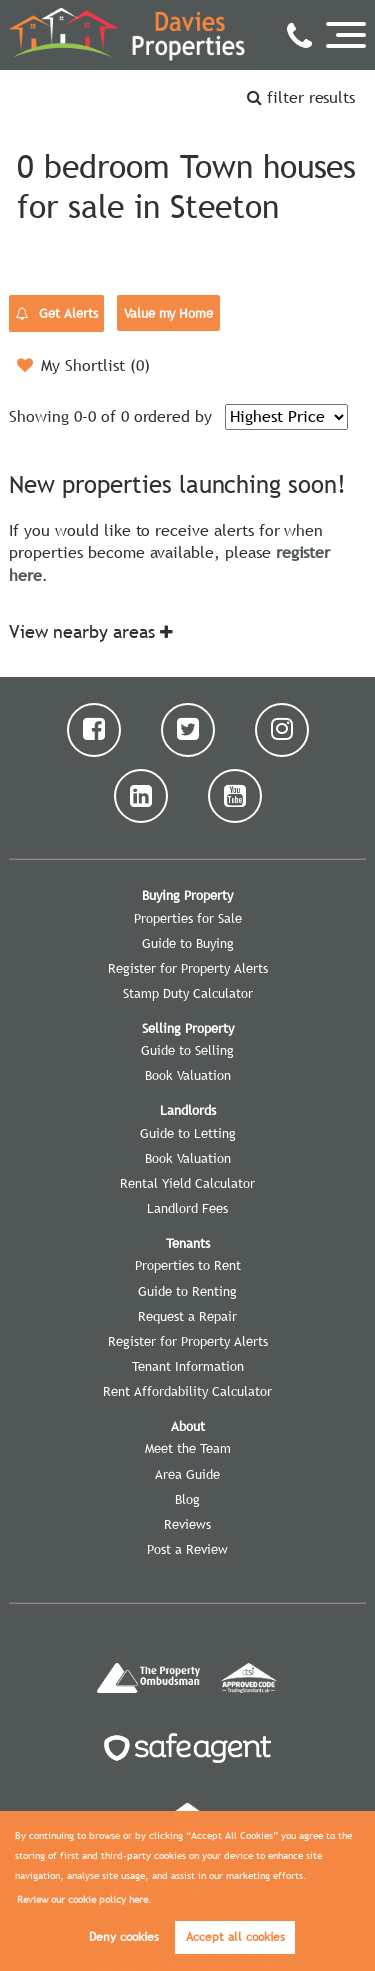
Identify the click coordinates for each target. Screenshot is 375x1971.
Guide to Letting (188, 1133)
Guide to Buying (188, 943)
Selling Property (188, 1028)
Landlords (188, 1110)
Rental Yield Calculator (187, 1183)
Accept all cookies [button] (235, 1937)
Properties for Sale (188, 918)
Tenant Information (188, 1366)
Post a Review (187, 1549)
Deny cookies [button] (124, 1937)
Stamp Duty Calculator (188, 993)
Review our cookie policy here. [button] (84, 1899)
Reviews (187, 1524)
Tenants (188, 1243)
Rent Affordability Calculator (187, 1391)
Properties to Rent (188, 1265)
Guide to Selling (187, 1050)
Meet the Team (188, 1448)
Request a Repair (187, 1316)
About (188, 1426)
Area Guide (187, 1474)
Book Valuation (188, 1075)
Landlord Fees (187, 1208)
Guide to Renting (187, 1291)
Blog (187, 1499)
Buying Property (187, 895)
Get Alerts (57, 314)
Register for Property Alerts (188, 968)
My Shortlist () (83, 365)
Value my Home (168, 313)
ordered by (173, 416)
